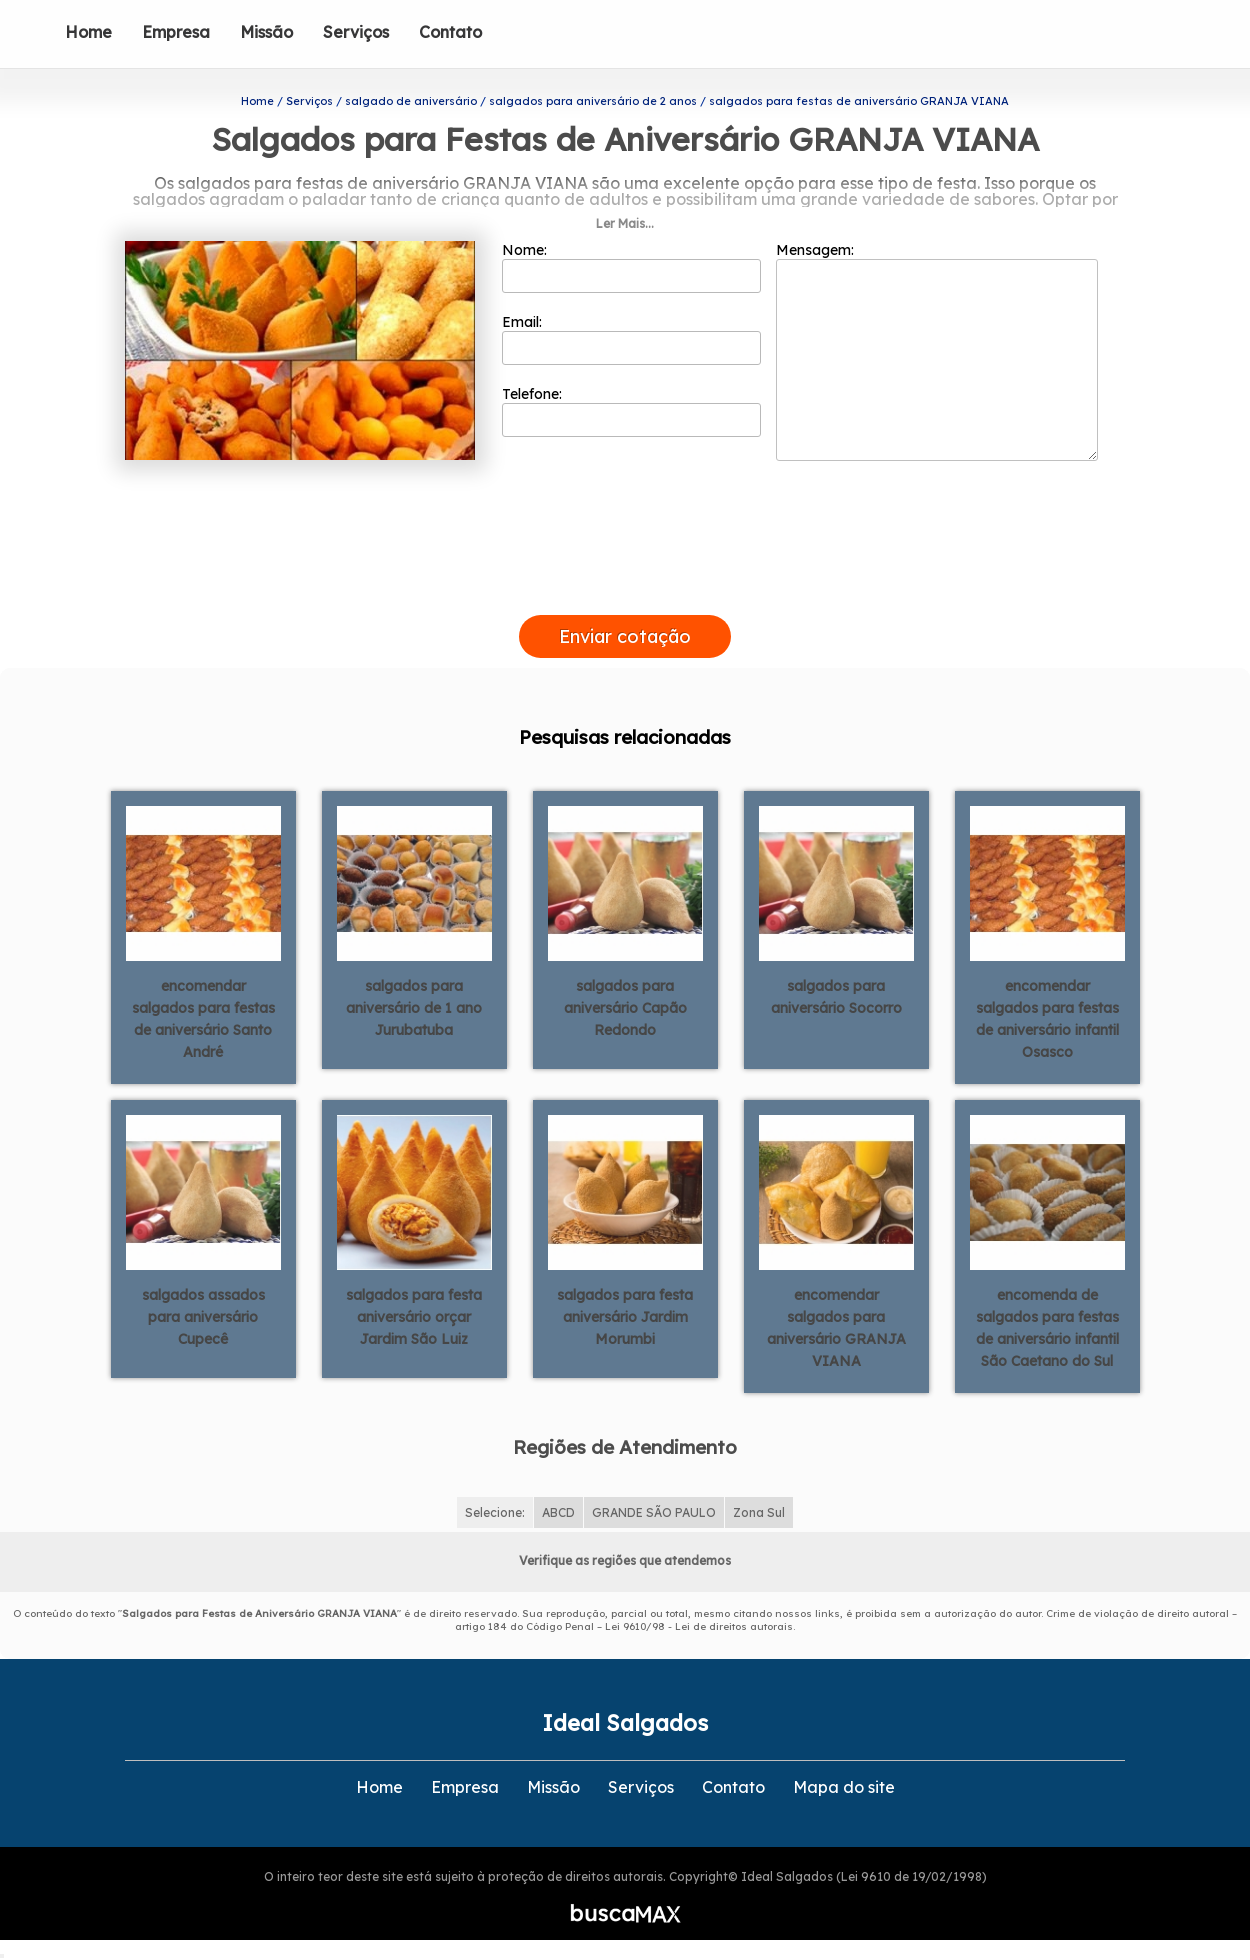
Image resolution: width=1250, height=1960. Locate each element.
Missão (266, 32)
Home (88, 32)
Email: (631, 339)
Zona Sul (759, 1512)
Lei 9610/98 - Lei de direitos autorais (699, 1626)
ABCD (558, 1512)
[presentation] (625, 592)
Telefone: (631, 411)
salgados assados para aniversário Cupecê (203, 1317)
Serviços (356, 32)
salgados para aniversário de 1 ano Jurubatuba (414, 1008)
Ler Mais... (625, 223)
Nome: (631, 267)
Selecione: (495, 1512)
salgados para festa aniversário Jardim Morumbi (625, 1317)
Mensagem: (937, 351)
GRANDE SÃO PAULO (654, 1512)
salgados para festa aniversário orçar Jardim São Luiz (414, 1317)
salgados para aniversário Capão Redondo (625, 1008)
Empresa (176, 32)
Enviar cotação (625, 636)
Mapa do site (844, 1787)
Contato (450, 32)
